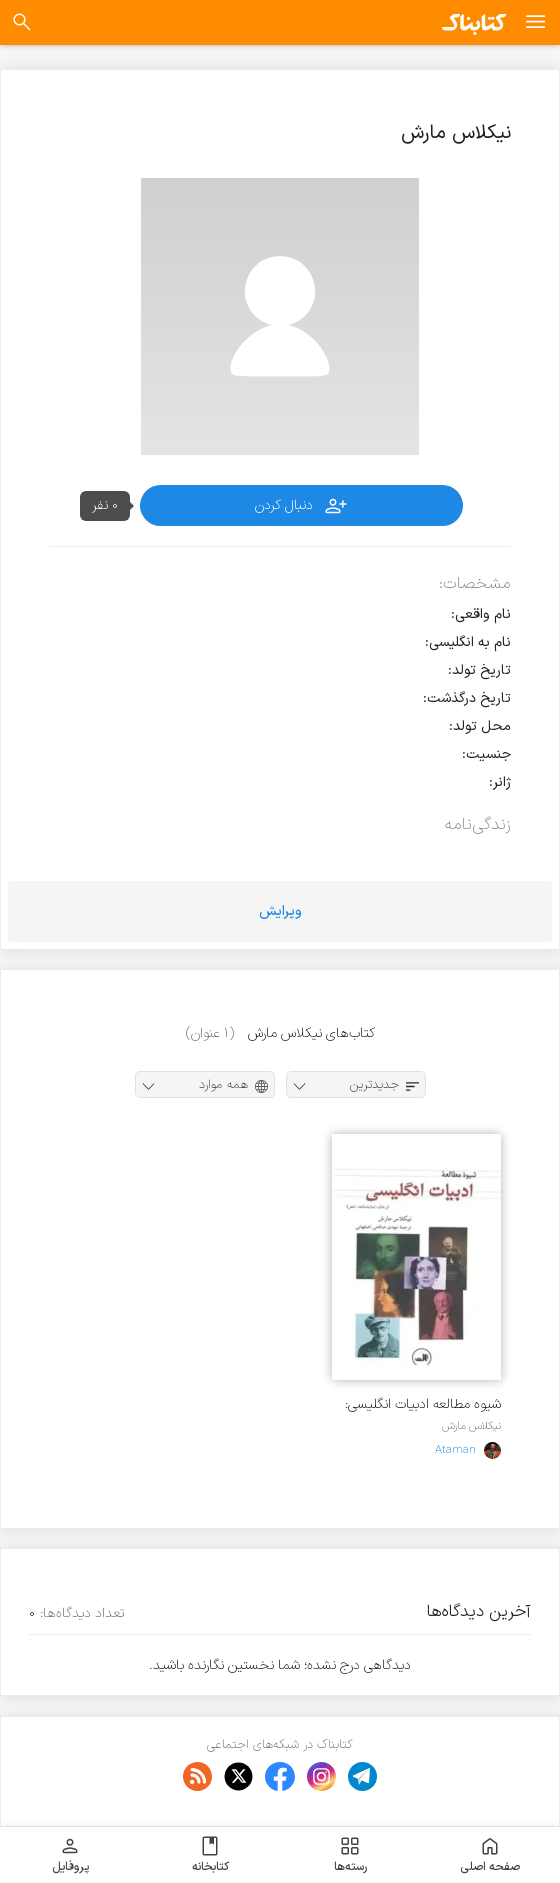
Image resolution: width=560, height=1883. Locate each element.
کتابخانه (210, 1855)
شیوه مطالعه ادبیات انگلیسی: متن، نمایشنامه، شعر (423, 1404)
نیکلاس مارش (471, 1426)
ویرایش (280, 911)
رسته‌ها (350, 1855)
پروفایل (70, 1855)
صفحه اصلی (490, 1855)
